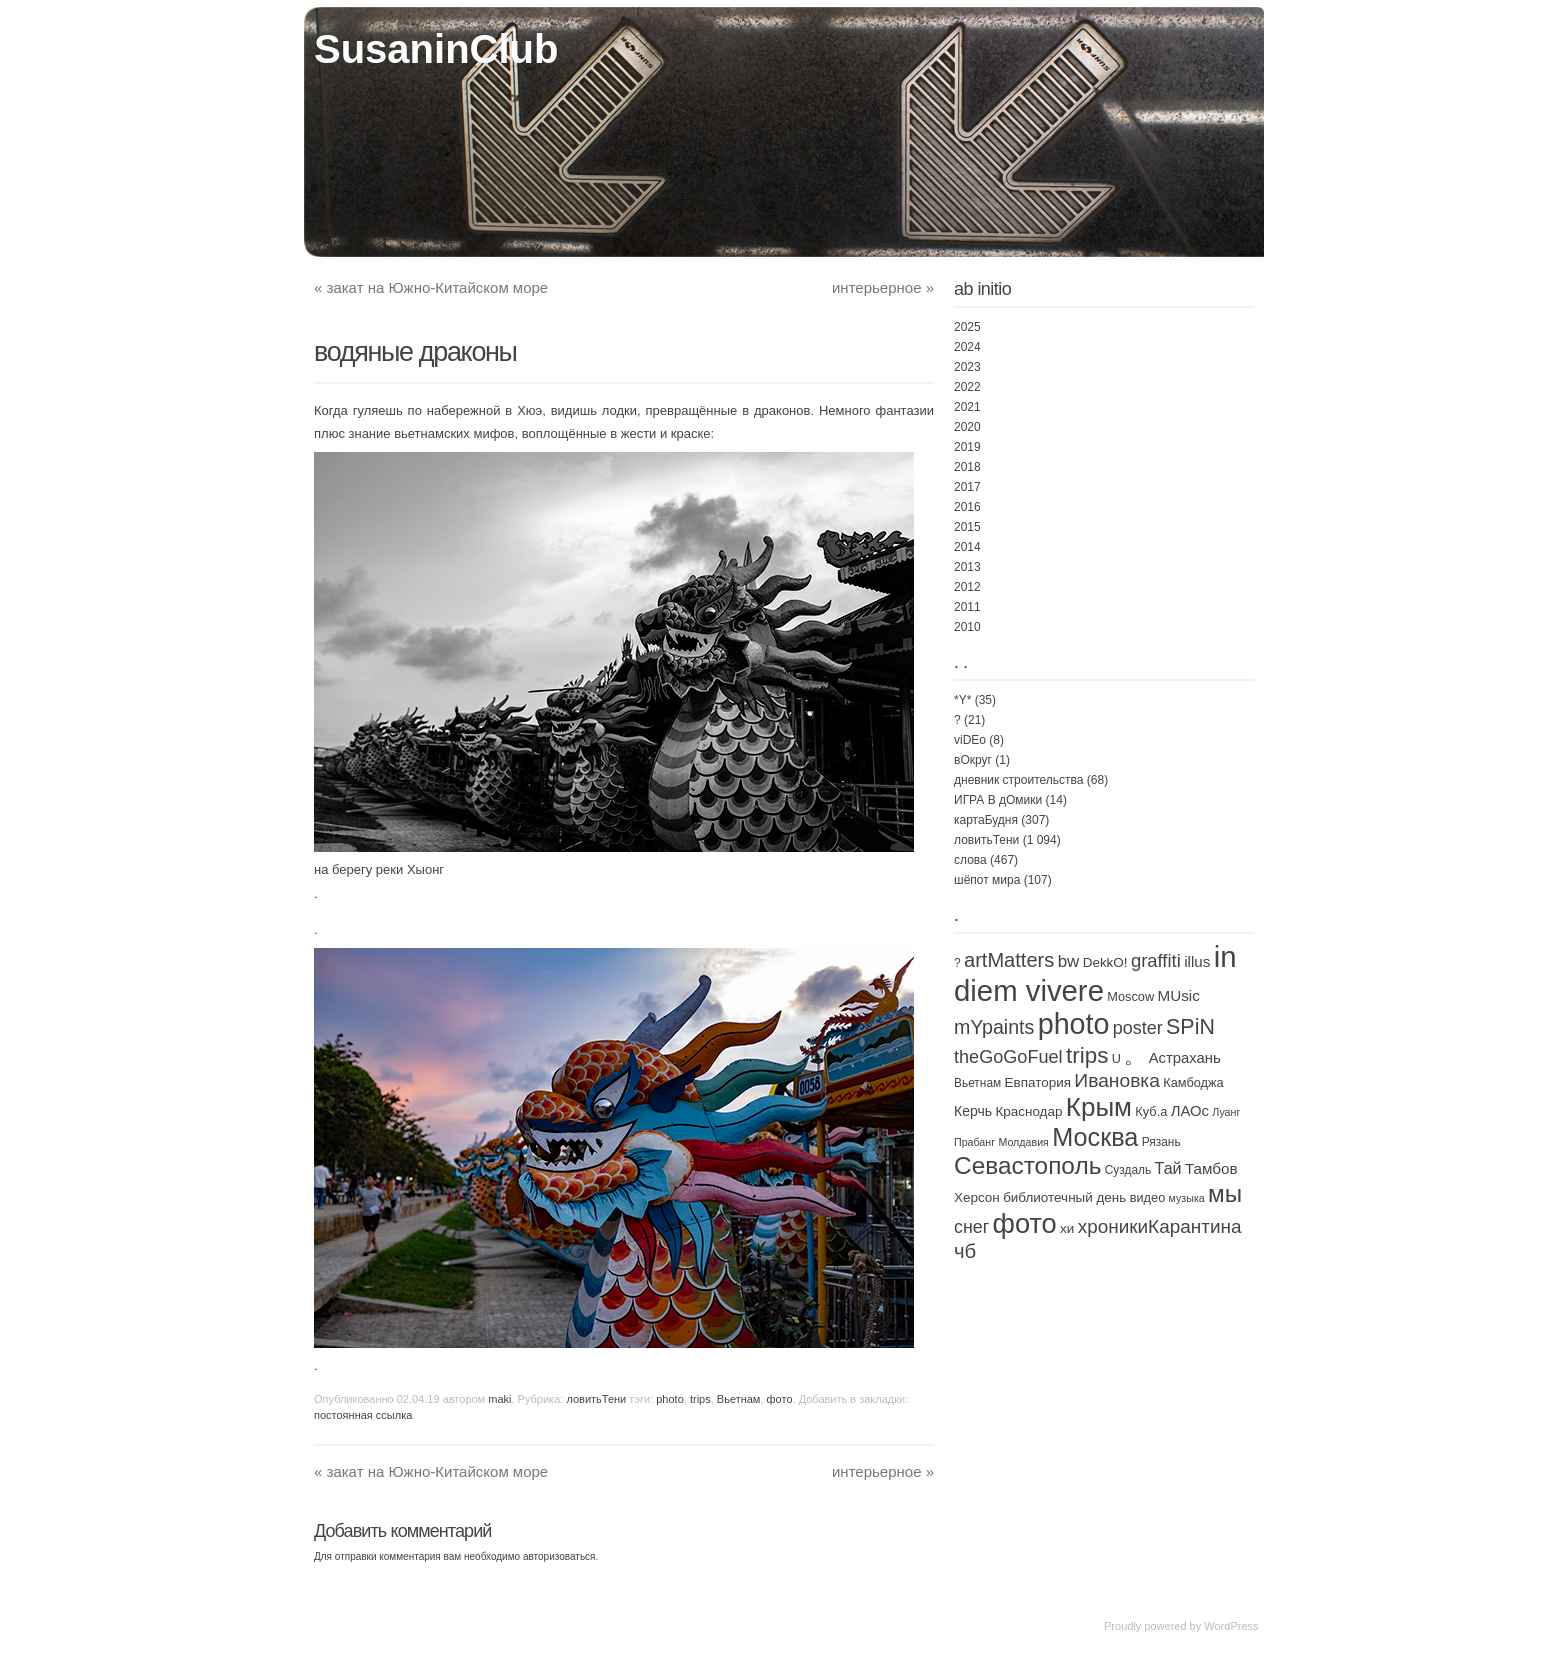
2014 (967, 547)
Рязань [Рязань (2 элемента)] (1161, 1142)
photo (670, 1399)
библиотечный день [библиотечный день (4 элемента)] (1064, 1197)
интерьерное (883, 287)
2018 (967, 467)
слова (970, 860)
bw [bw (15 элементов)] (1069, 961)
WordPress (1231, 1626)
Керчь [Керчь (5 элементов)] (973, 1111)
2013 (967, 567)
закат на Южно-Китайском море (431, 287)
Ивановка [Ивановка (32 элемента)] (1117, 1080)
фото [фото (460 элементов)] (1025, 1223)
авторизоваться (559, 1556)
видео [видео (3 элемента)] (1148, 1197)
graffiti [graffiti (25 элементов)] (1156, 960)
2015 (967, 527)
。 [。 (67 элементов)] (1134, 1056)
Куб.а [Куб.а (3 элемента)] (1151, 1111)
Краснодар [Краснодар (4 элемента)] (1028, 1111)
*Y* (962, 700)
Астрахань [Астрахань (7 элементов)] (1185, 1058)
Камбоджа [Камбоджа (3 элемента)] (1193, 1082)
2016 (967, 507)
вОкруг (973, 760)
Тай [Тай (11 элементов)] (1168, 1168)
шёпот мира (987, 880)
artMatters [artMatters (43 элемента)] (1009, 960)
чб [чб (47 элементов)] (965, 1251)
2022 (967, 387)
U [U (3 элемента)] (1116, 1058)
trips (700, 1399)
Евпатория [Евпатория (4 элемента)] (1038, 1082)
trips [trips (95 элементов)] (1087, 1055)
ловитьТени (596, 1399)
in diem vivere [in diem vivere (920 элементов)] (1095, 973)
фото (780, 1399)
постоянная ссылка (363, 1415)
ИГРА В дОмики (998, 800)
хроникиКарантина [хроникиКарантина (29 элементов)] (1160, 1226)
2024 (967, 347)
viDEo (970, 740)
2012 (967, 587)
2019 (967, 447)
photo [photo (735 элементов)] (1074, 1024)
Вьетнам (739, 1399)
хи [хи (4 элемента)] (1067, 1228)
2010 (967, 627)
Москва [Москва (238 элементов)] (1095, 1137)
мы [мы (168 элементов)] (1225, 1193)
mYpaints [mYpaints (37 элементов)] (994, 1027)
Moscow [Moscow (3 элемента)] (1130, 996)
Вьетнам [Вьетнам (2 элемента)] (977, 1083)
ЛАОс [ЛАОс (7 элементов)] (1190, 1111)
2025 (967, 327)
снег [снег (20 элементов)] (971, 1227)
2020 (967, 427)
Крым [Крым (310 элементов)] (1099, 1107)
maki (499, 1399)
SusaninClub (436, 49)
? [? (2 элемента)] (957, 963)
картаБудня (986, 820)
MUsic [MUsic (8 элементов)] (1178, 995)
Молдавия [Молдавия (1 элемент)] (1023, 1142)
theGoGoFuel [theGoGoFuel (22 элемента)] (1008, 1057)
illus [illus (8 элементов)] (1197, 961)
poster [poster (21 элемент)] (1138, 1028)
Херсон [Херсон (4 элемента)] (977, 1197)
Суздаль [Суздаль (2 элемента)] (1128, 1170)
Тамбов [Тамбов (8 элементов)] (1211, 1168)
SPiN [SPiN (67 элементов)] (1190, 1027)
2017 (967, 487)
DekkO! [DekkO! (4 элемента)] (1105, 962)
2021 (967, 407)
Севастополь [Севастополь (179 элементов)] (1027, 1165)
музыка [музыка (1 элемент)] (1187, 1198)
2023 (967, 367)
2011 (967, 607)
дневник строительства (1018, 780)
